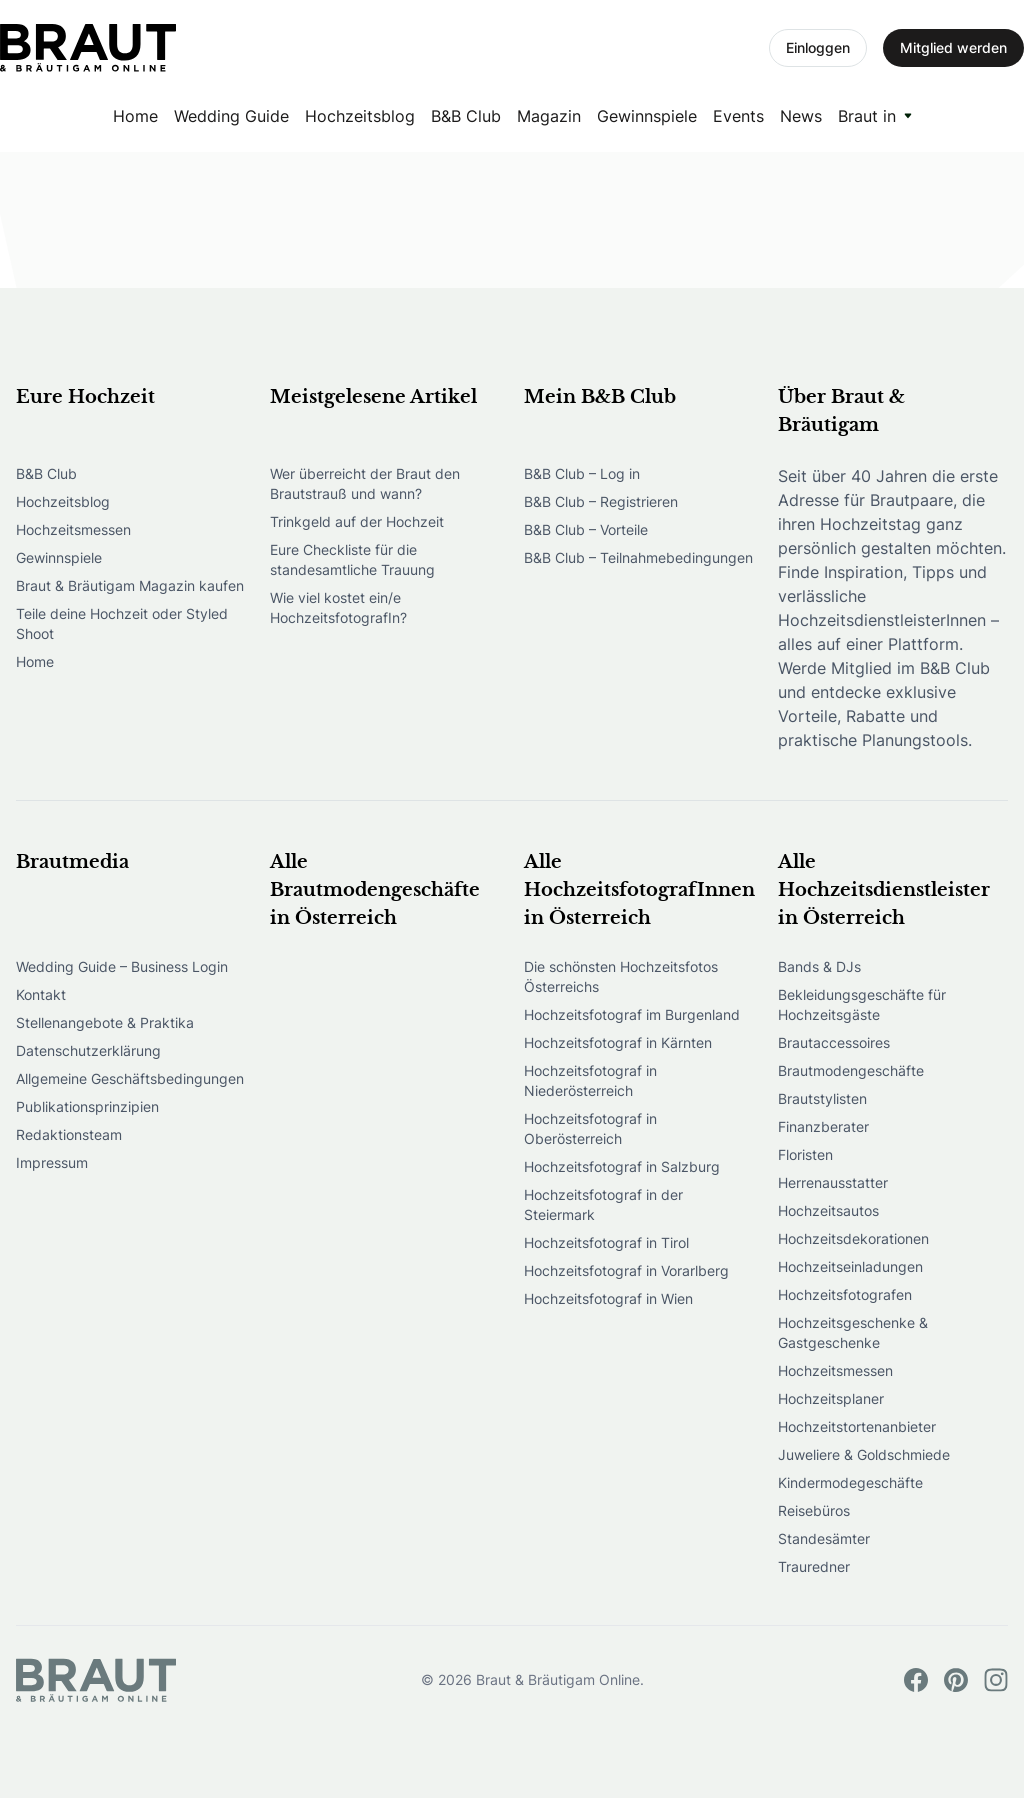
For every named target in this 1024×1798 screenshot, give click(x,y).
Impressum (52, 1162)
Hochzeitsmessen (73, 529)
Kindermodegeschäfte (850, 1482)
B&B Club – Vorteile (586, 529)
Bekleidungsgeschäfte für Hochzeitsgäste (862, 1004)
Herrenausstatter (833, 1182)
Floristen (805, 1154)
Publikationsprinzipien (87, 1106)
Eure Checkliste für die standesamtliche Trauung (352, 559)
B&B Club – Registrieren (601, 501)
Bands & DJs (819, 966)
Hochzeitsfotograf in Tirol (606, 1242)
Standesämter (824, 1538)
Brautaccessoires (834, 1042)
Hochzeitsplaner (831, 1398)
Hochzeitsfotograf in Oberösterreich (590, 1128)
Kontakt (41, 994)
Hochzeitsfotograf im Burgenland (632, 1014)
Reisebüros (814, 1510)
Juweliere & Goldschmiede (864, 1454)
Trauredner (814, 1566)
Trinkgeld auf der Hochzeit (357, 521)
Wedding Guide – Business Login (122, 966)
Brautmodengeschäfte (851, 1070)
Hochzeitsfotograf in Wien (608, 1298)
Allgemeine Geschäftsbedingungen (130, 1078)
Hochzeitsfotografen (845, 1294)
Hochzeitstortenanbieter (857, 1426)
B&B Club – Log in (582, 473)
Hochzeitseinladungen (850, 1266)
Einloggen (818, 47)
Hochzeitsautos (828, 1210)
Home (135, 116)
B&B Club (466, 116)
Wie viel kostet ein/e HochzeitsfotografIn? (338, 607)
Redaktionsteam (69, 1134)
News (801, 116)
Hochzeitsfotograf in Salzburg (622, 1166)
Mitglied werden (953, 47)
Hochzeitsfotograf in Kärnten (618, 1042)
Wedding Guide (231, 116)
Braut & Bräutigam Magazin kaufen (130, 585)
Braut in (867, 116)
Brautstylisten (822, 1098)
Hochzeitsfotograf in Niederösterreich (590, 1080)
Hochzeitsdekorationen (853, 1238)
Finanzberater (823, 1126)
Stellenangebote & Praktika (105, 1022)
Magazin (549, 116)
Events (738, 116)
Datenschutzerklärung (88, 1050)
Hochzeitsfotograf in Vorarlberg (626, 1270)
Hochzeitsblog (360, 116)
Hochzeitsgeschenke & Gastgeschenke (853, 1332)
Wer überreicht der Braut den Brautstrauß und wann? (365, 483)
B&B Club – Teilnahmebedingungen (638, 557)
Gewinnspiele (647, 116)
